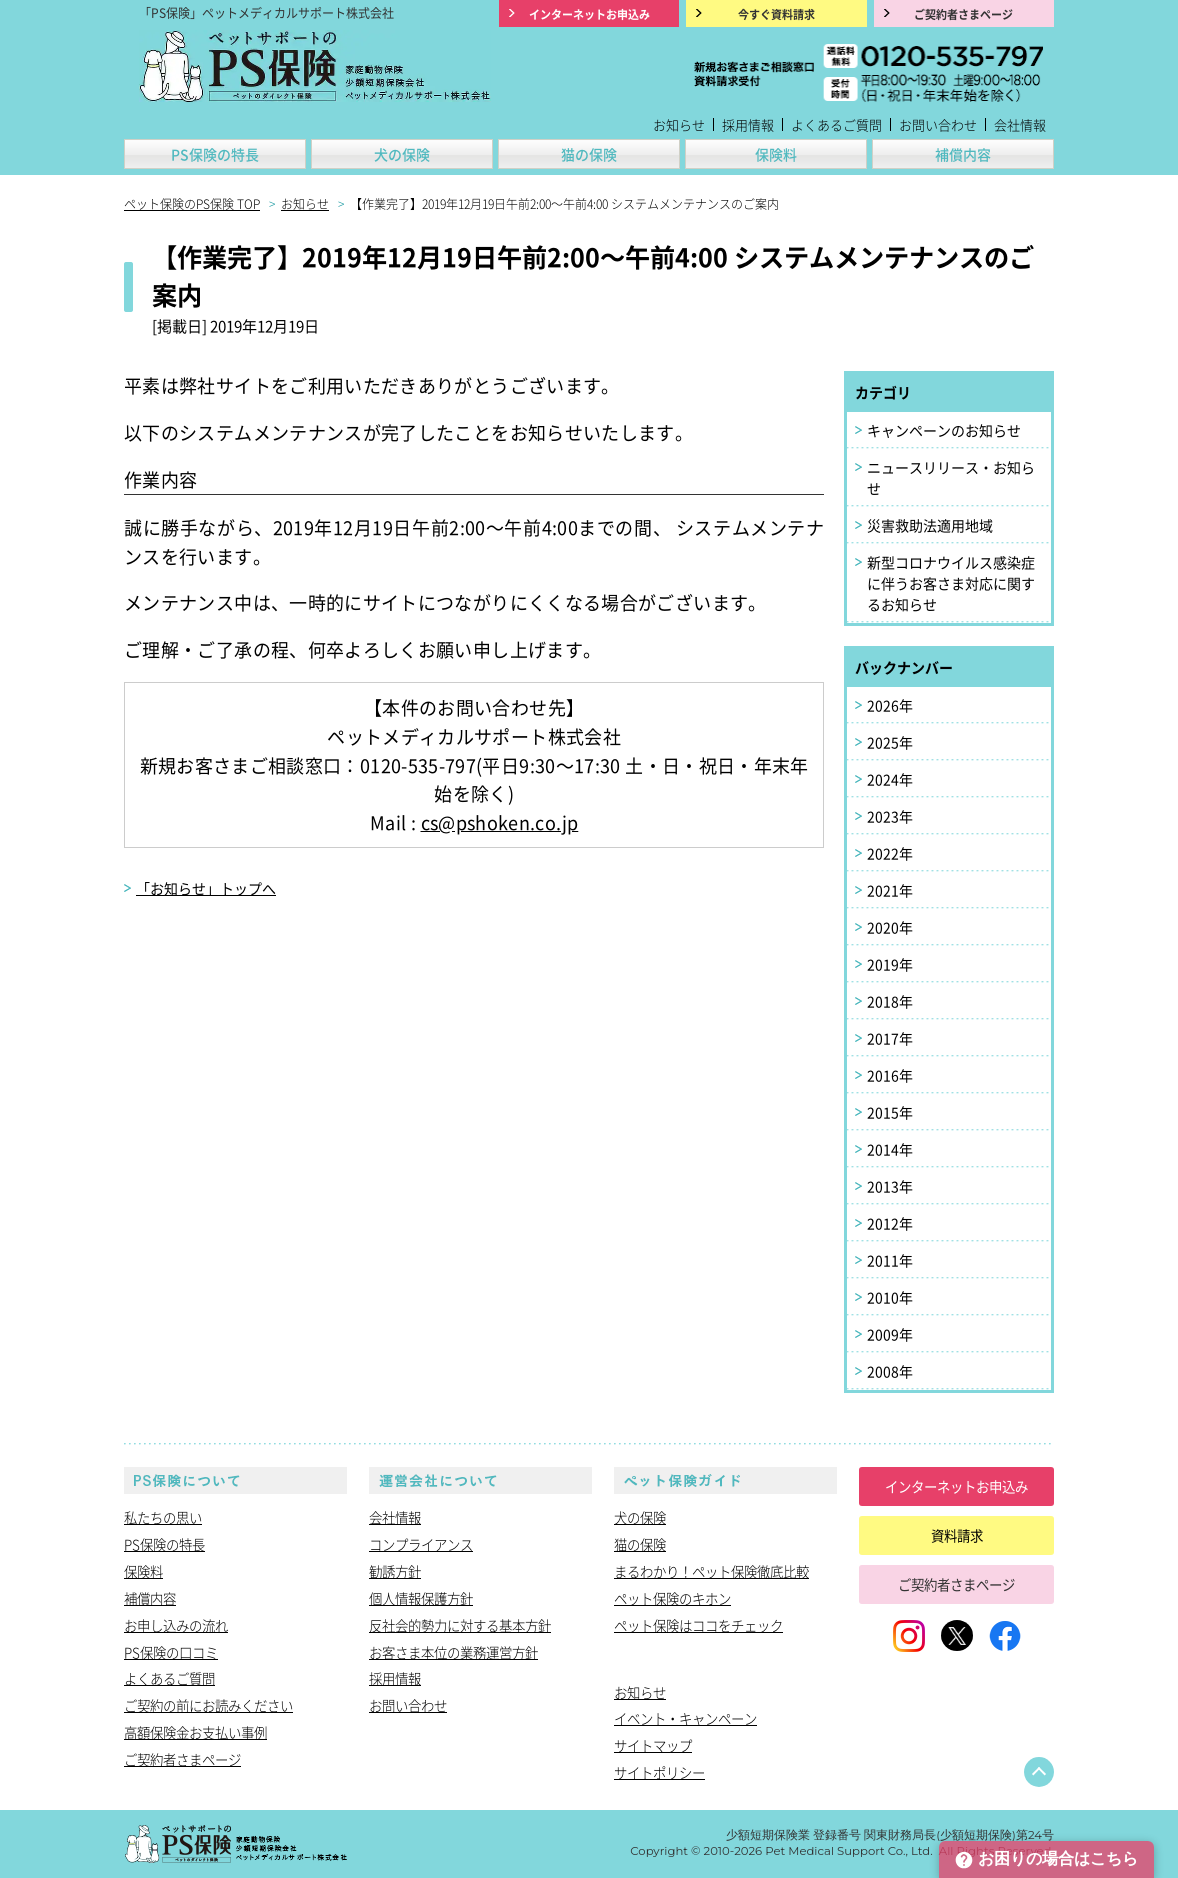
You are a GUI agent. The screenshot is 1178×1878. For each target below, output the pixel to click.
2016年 (890, 1075)
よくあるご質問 (836, 124)
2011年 (890, 1260)
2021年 (890, 890)
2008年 (890, 1371)
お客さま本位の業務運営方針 (453, 1652)
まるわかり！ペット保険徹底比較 (711, 1571)
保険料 (776, 154)
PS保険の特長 (215, 154)
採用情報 (748, 124)
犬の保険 (402, 154)
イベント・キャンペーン (685, 1718)
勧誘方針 (395, 1571)
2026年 (890, 705)
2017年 (890, 1038)
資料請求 (957, 1535)
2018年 (890, 1001)
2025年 (890, 742)
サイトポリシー (659, 1772)
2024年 (890, 779)
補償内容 (963, 154)
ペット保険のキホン (672, 1598)
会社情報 (1020, 124)
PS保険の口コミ (171, 1652)
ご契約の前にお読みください (208, 1705)
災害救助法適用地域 (930, 525)
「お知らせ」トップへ (206, 888)
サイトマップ (653, 1745)
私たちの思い (163, 1517)
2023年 (890, 816)
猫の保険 (589, 154)
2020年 (890, 927)
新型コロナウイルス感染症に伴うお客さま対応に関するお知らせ (951, 583)
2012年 (890, 1223)
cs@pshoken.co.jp (500, 822)
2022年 (890, 853)
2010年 (890, 1297)
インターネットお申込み (956, 1486)
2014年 (890, 1149)
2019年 (890, 964)
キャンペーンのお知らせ (944, 430)
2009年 (890, 1334)
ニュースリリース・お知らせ (951, 477)
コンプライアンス (421, 1544)
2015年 (890, 1112)
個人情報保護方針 (421, 1598)
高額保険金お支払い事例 (195, 1732)
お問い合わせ (938, 124)
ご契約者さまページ (182, 1759)
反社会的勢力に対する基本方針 (460, 1625)
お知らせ (679, 124)
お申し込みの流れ (176, 1625)
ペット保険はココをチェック (698, 1625)
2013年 (890, 1186)
